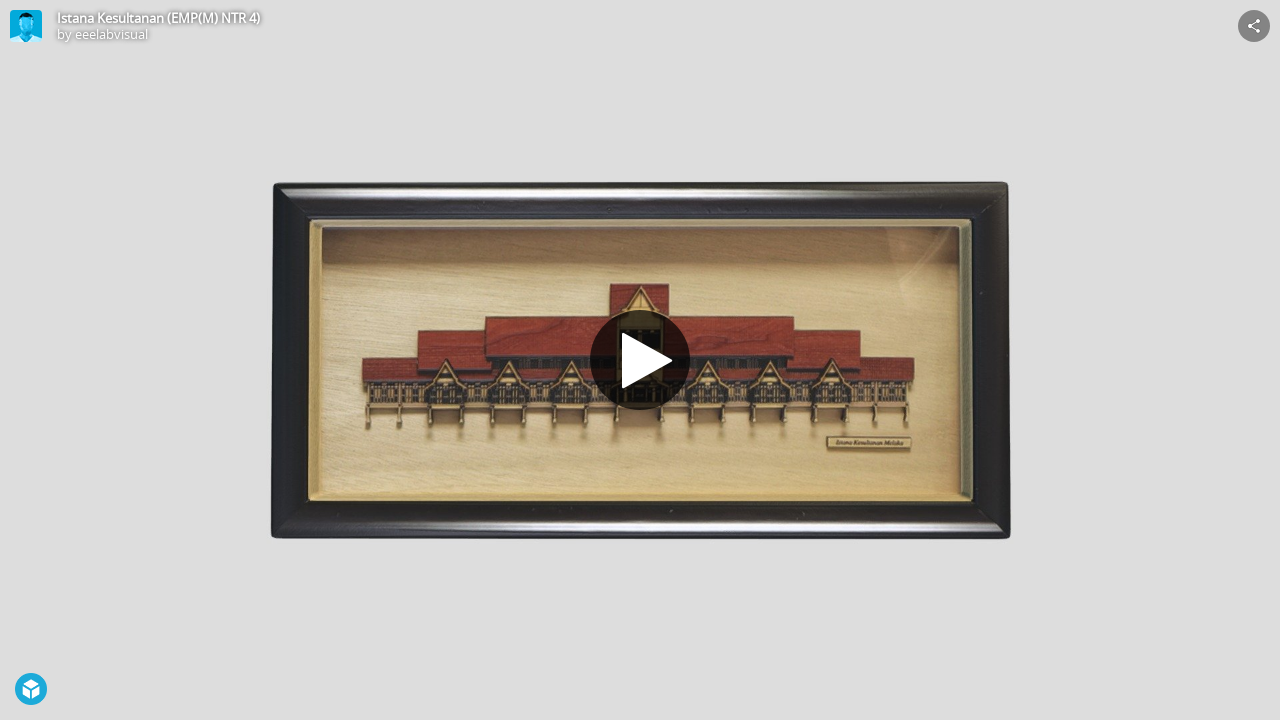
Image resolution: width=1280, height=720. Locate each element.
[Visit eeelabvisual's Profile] (26, 26)
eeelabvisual (111, 34)
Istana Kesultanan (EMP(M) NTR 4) (158, 18)
